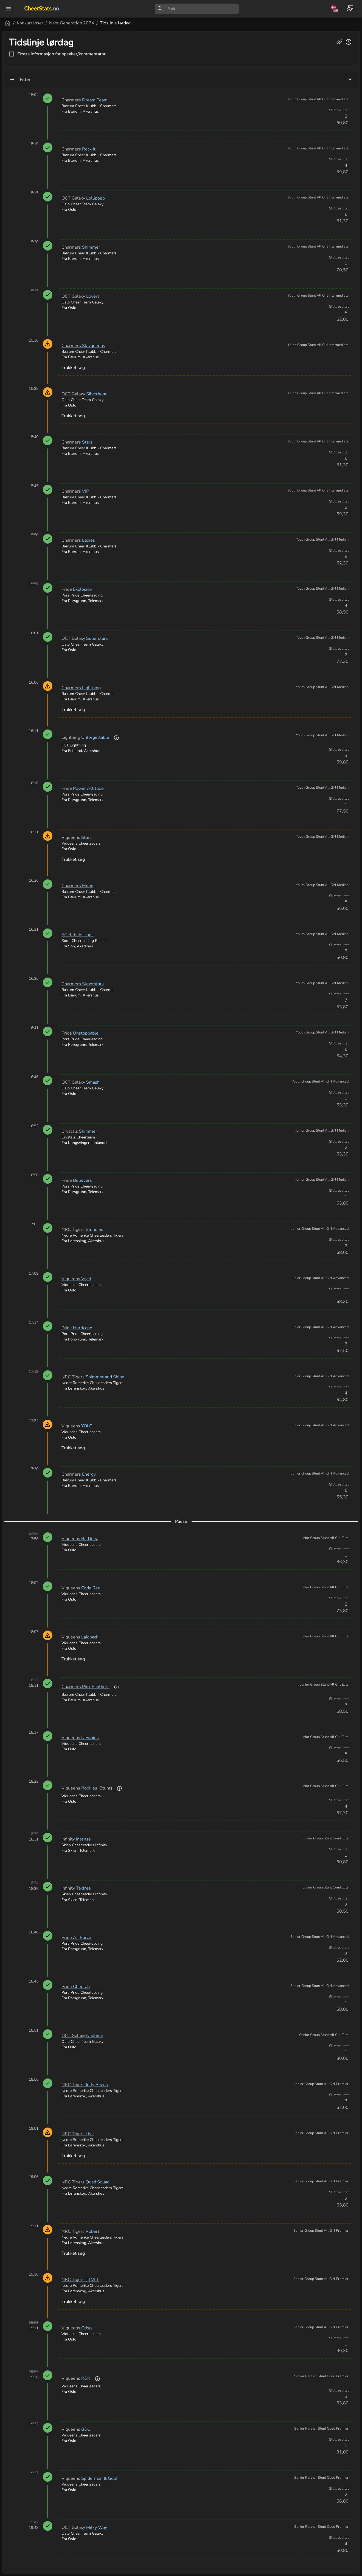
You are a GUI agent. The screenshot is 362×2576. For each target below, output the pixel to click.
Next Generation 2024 (137, 23)
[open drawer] (8, 8)
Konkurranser (96, 23)
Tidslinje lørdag (181, 23)
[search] (203, 9)
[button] (33, 2534)
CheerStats (41, 8)
